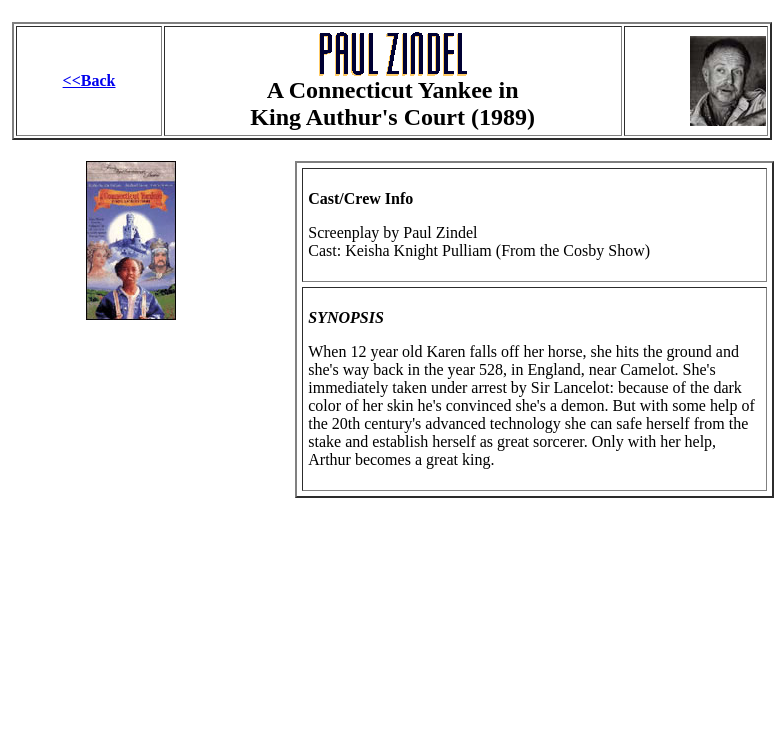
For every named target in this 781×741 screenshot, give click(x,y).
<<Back (89, 80)
